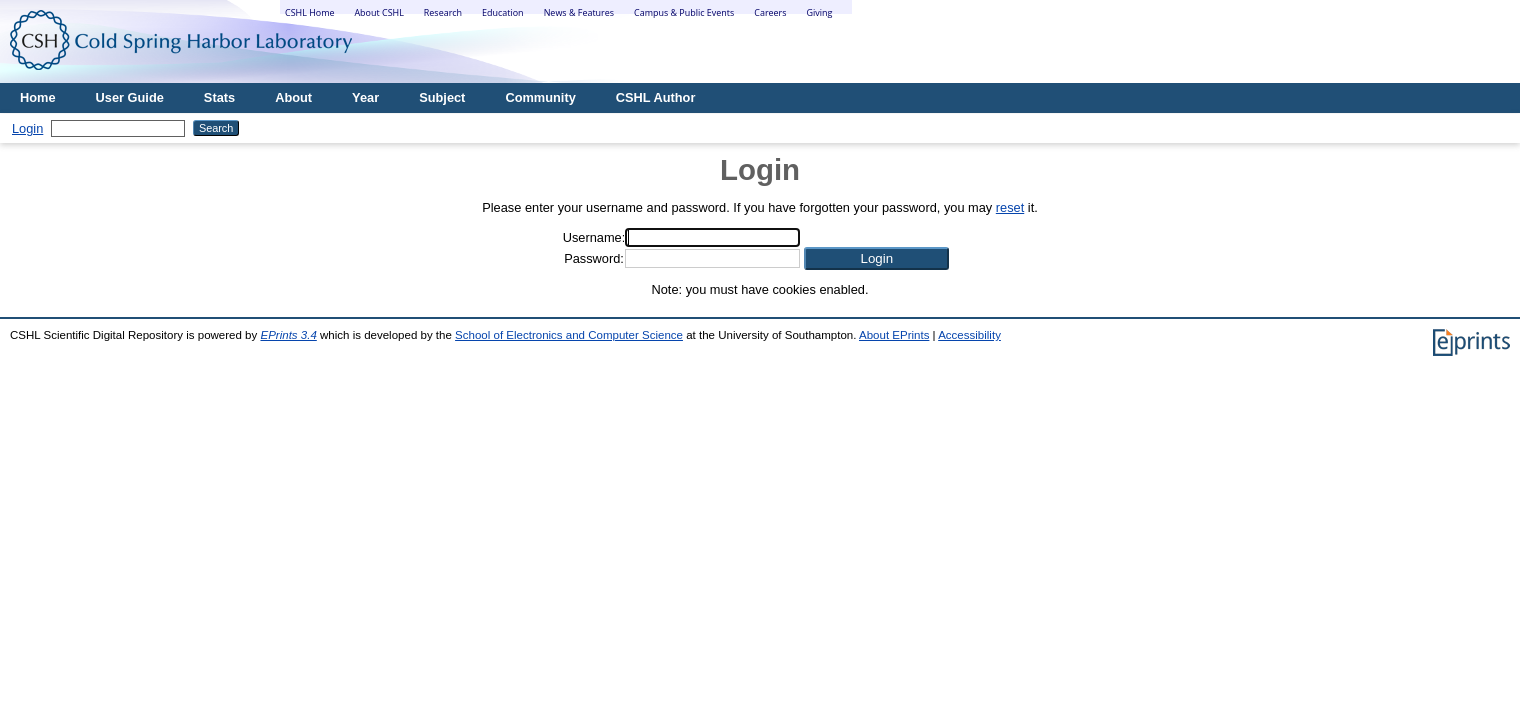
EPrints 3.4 (288, 335)
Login (27, 128)
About (293, 97)
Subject (442, 97)
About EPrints (894, 335)
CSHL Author (656, 97)
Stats (219, 97)
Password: (594, 258)
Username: (594, 237)
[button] (876, 258)
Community (540, 97)
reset (1010, 207)
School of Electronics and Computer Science (569, 335)
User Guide (130, 97)
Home (38, 97)
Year (365, 97)
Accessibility (969, 335)
